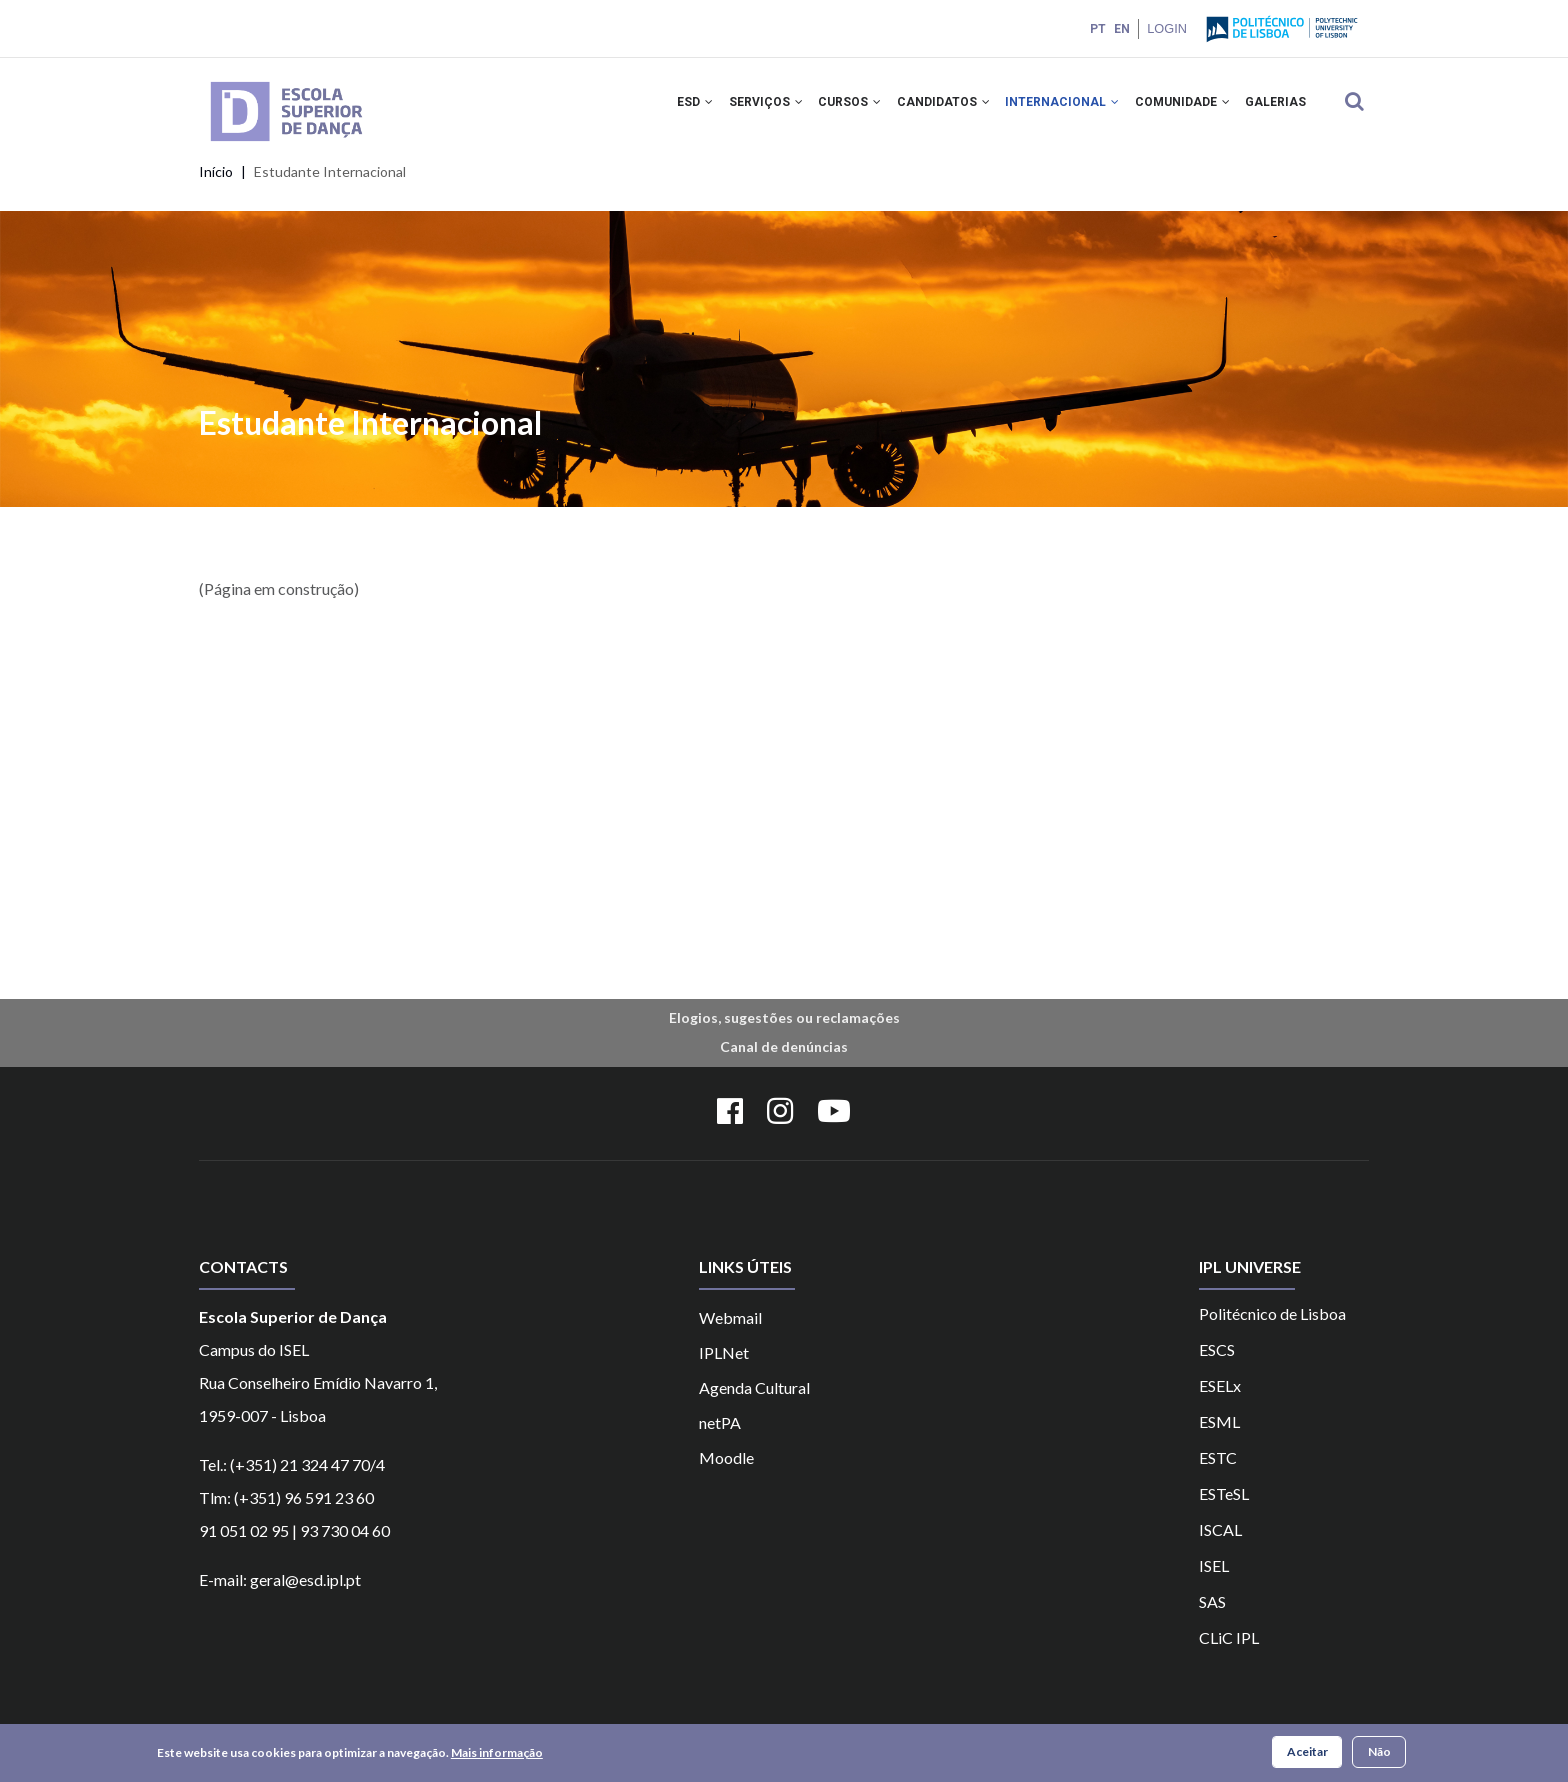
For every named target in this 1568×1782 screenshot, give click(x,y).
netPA (720, 1436)
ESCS (1217, 1363)
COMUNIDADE (1175, 108)
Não (1379, 1751)
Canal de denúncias (784, 1061)
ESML (1219, 1435)
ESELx (1220, 1399)
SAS (1212, 1615)
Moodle (726, 1471)
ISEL (1214, 1579)
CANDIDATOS (927, 108)
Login (1166, 28)
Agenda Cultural (754, 1401)
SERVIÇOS (741, 108)
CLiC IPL (1229, 1651)
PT (1096, 29)
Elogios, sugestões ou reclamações (784, 1032)
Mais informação (497, 1752)
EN (1120, 29)
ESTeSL (1224, 1507)
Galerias (1273, 108)
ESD (666, 108)
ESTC (1218, 1471)
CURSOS (829, 108)
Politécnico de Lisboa (1272, 1327)
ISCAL (1220, 1543)
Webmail (730, 1331)
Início (216, 185)
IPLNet (724, 1366)
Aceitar (1307, 1751)
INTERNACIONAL (1051, 108)
